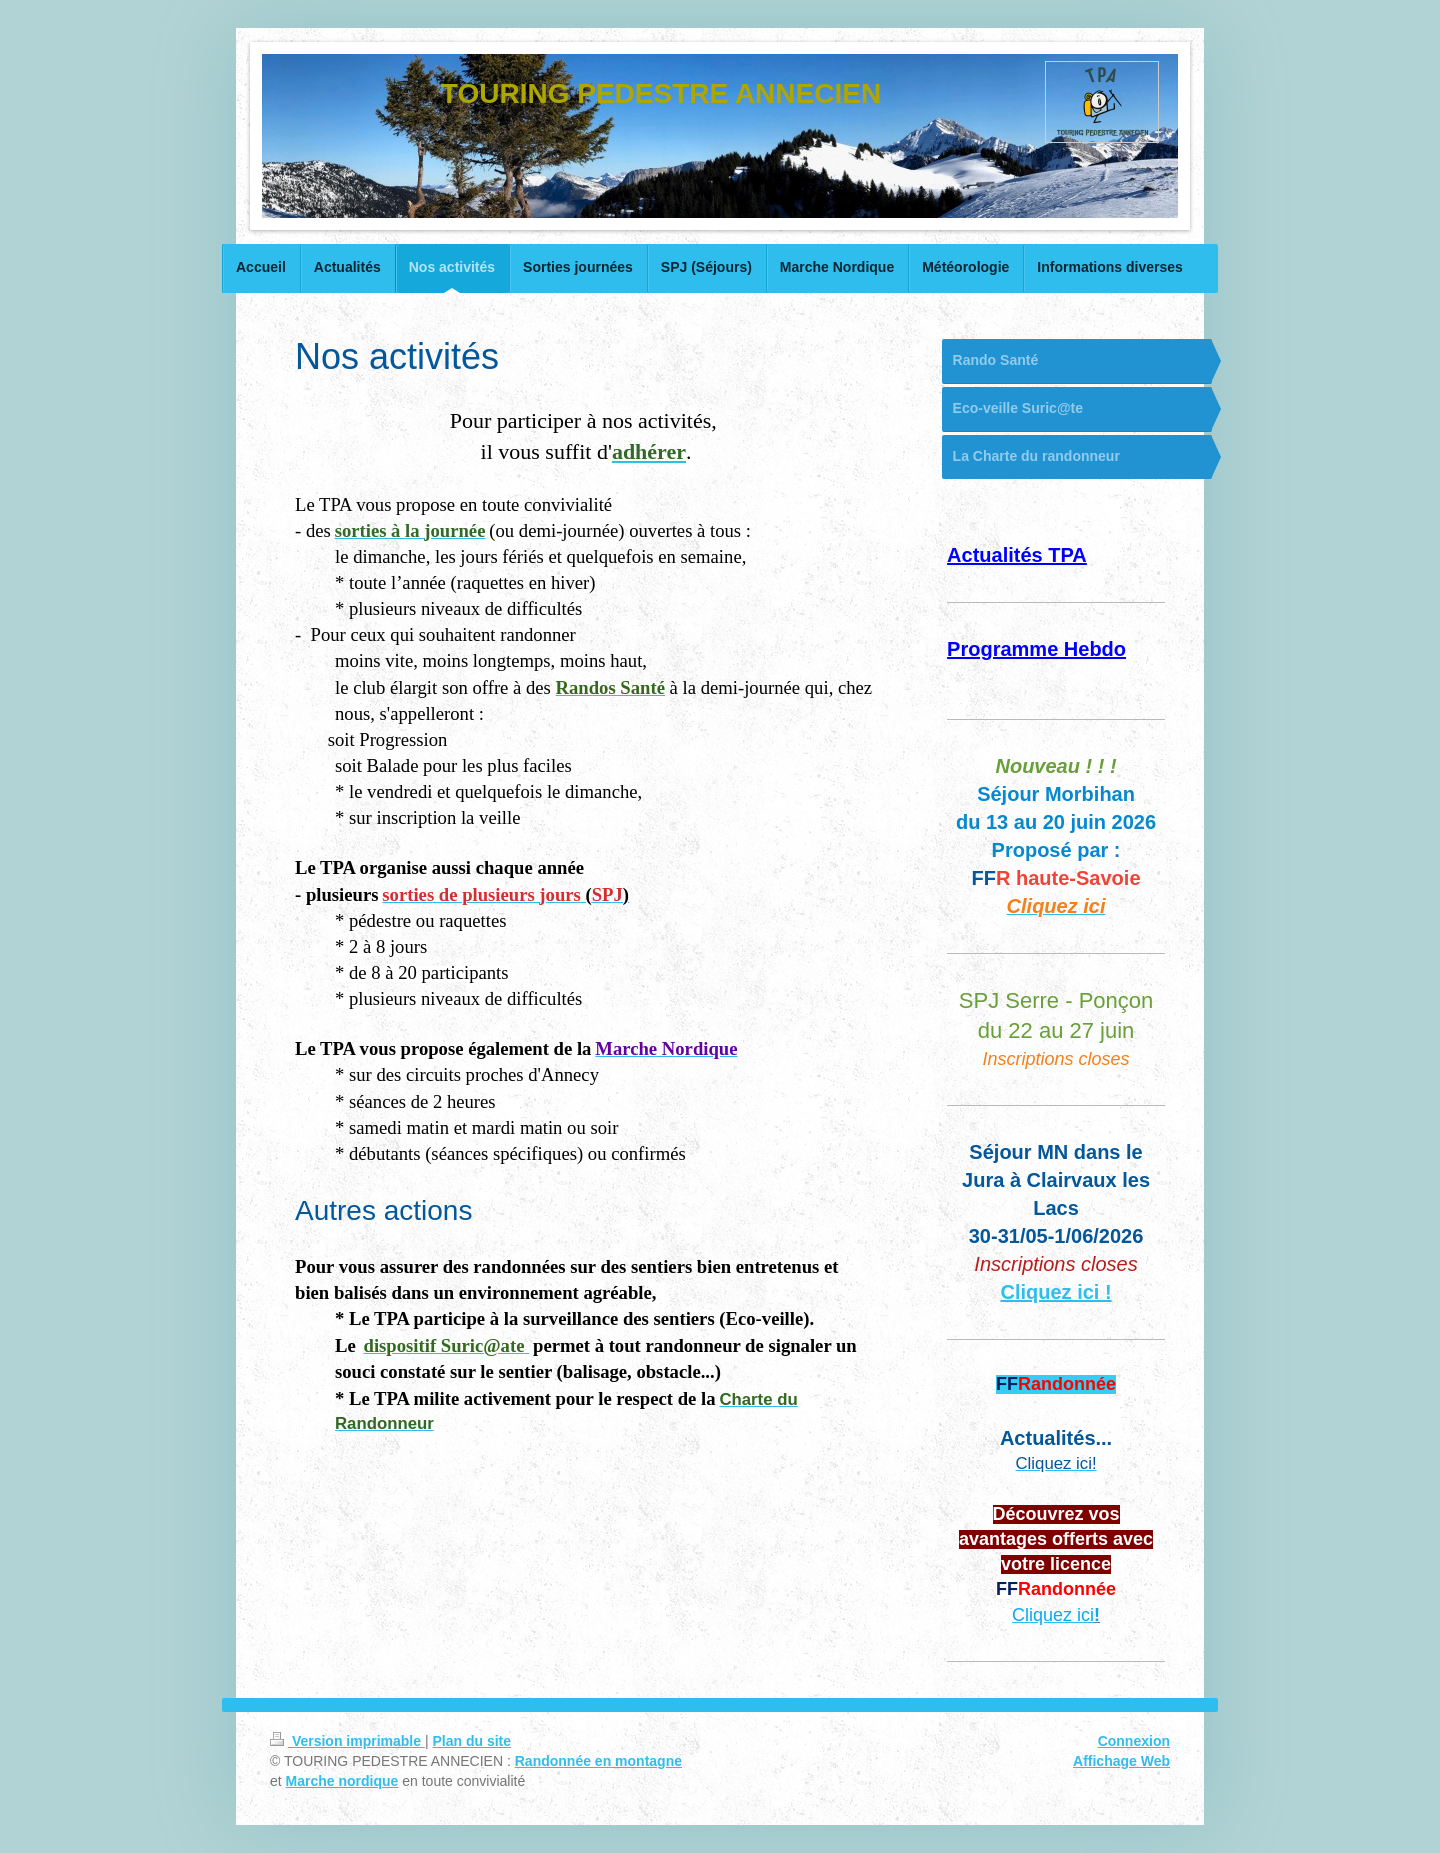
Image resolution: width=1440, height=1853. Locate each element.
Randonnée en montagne (598, 1761)
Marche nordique (342, 1781)
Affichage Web (1121, 1761)
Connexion (1134, 1741)
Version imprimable (347, 1741)
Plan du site (471, 1741)
